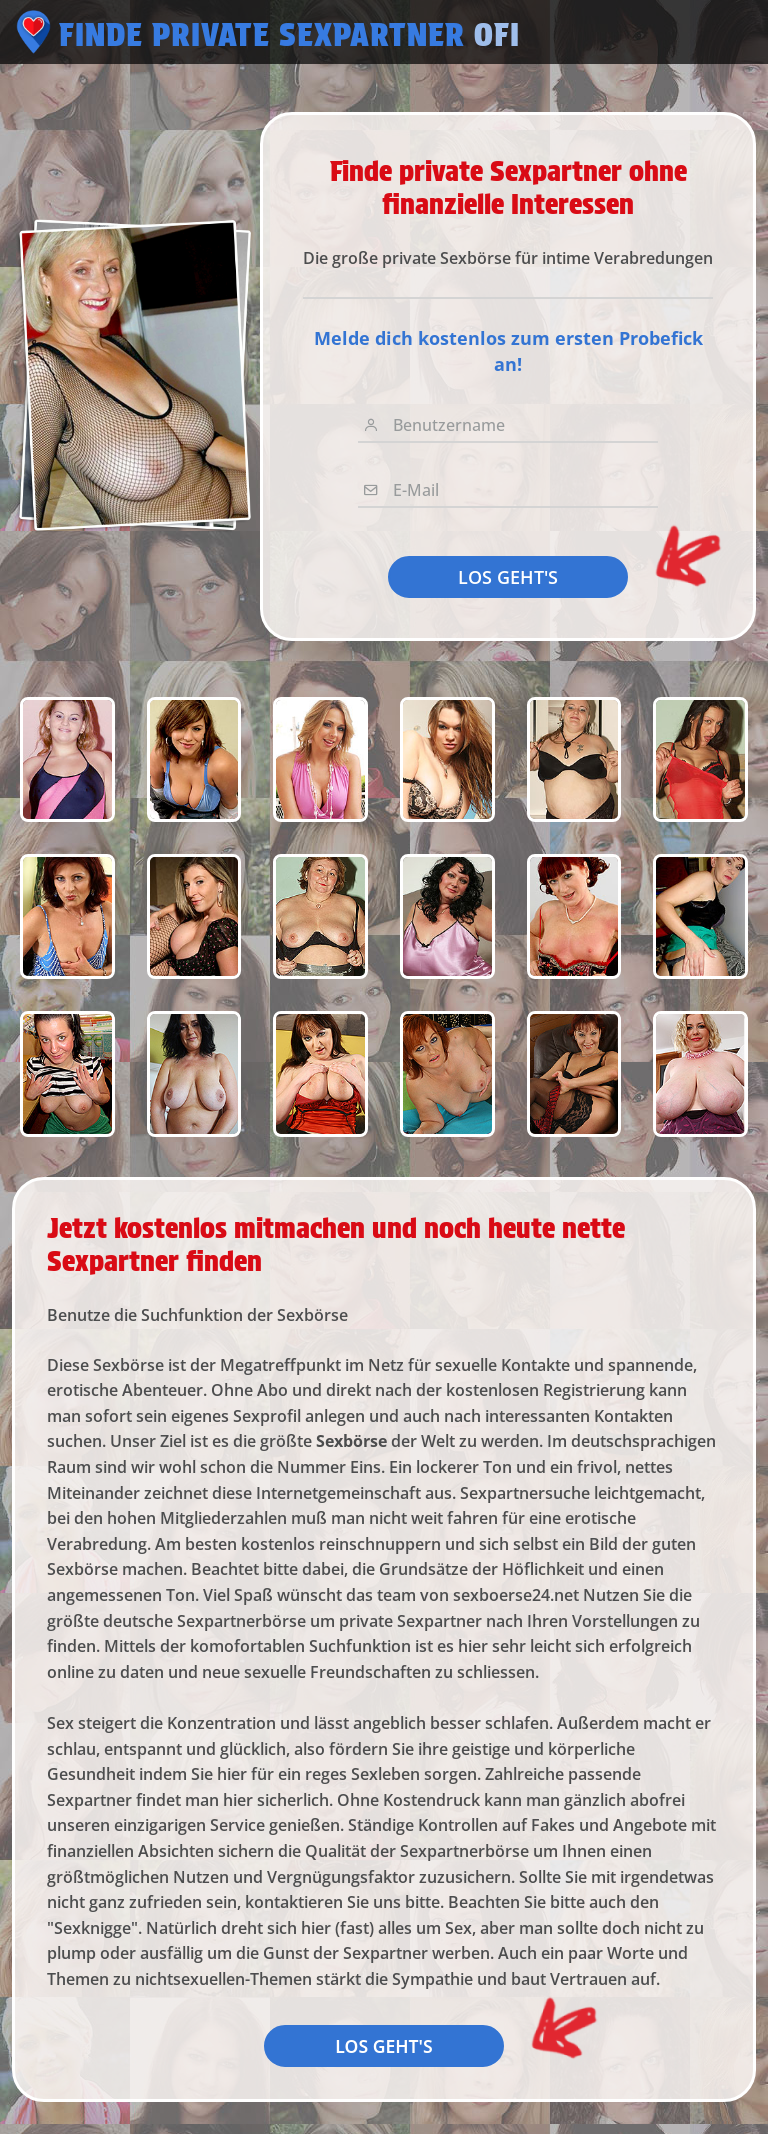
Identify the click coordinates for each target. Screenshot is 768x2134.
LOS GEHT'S (508, 577)
